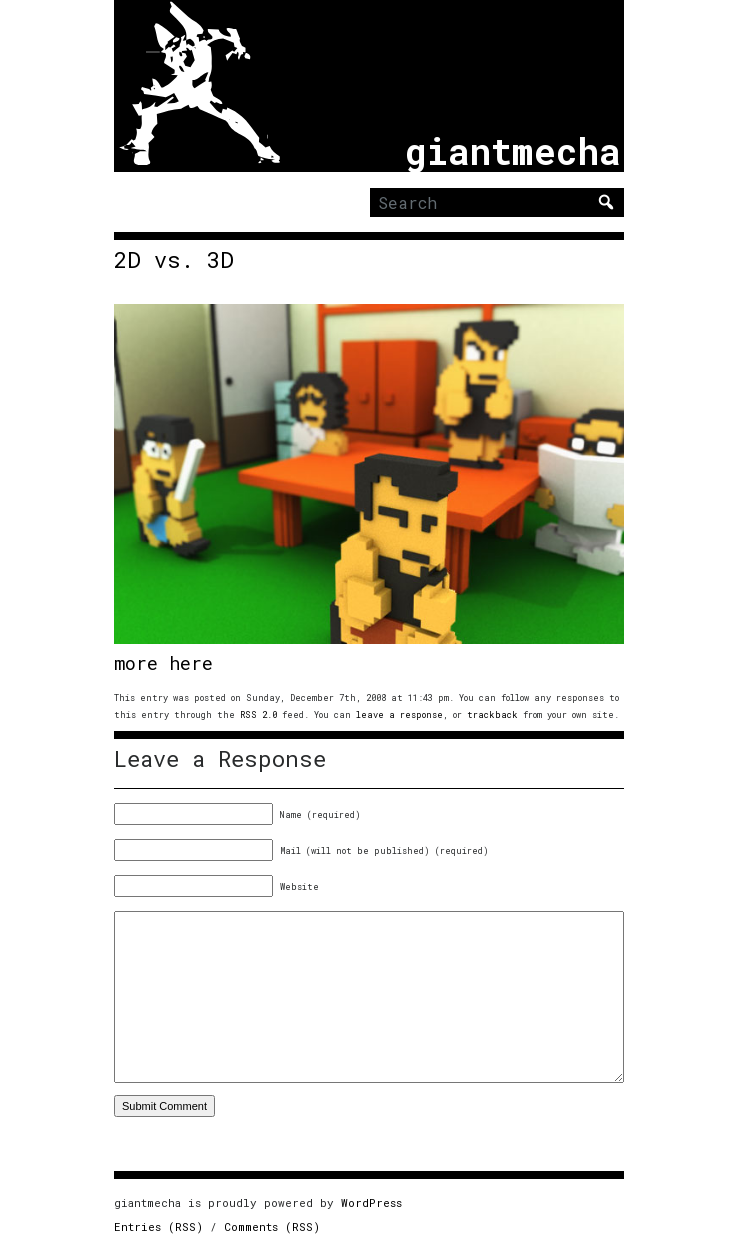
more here (163, 663)
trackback (492, 714)
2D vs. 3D (174, 260)
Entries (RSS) (158, 1226)
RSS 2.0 (258, 714)
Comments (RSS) (272, 1226)
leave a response (399, 714)
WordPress (371, 1202)
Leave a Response (220, 759)
